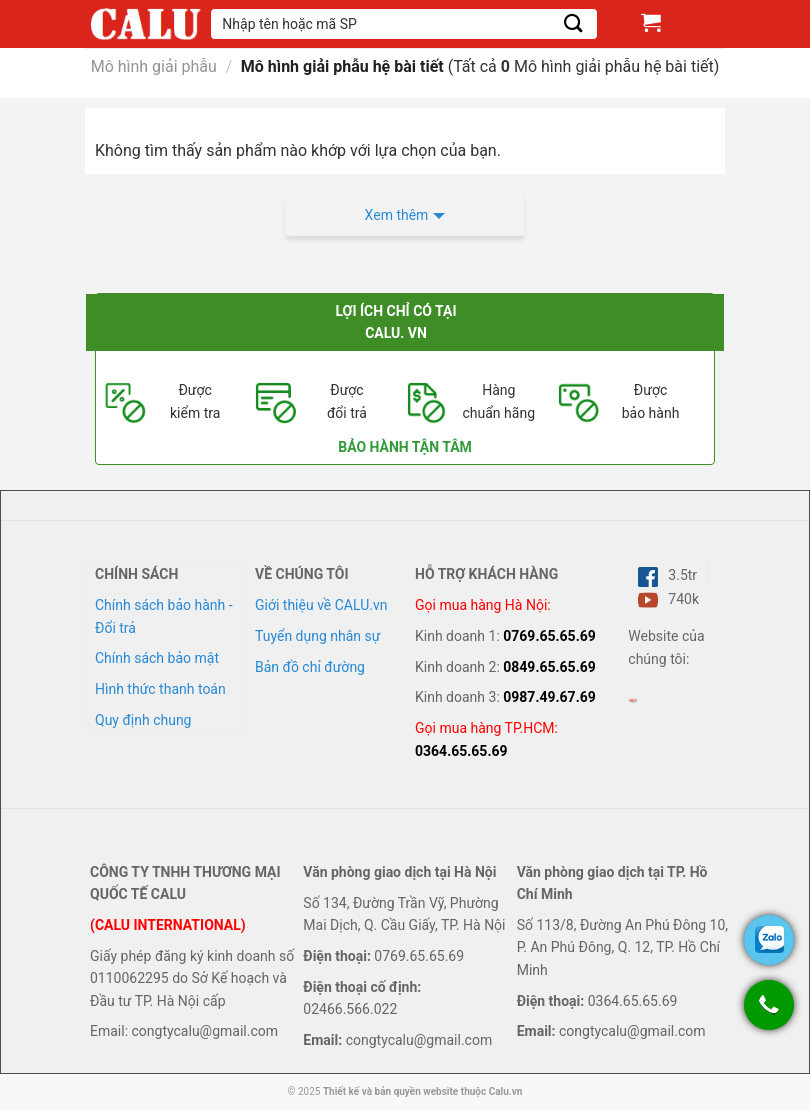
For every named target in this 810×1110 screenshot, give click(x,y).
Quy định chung (143, 720)
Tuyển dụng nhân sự (317, 636)
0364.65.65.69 (461, 751)
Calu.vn (506, 1091)
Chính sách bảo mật (157, 658)
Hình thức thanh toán (160, 689)
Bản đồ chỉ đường (310, 667)
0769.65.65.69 (549, 636)
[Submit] (573, 23)
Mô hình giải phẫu (154, 66)
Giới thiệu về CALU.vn (321, 605)
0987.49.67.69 (549, 697)
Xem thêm (397, 215)
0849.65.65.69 (549, 667)
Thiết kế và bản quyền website (390, 1091)
